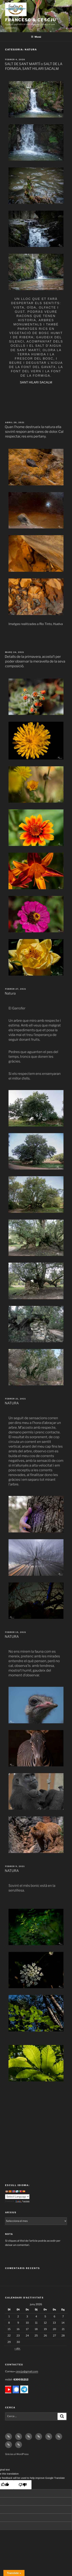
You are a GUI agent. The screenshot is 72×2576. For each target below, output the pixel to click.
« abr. (17, 2348)
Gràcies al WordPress (17, 2454)
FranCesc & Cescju (30, 19)
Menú (36, 36)
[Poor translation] (22, 2484)
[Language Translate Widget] (17, 2196)
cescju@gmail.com (27, 2371)
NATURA (12, 1403)
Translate (22, 2201)
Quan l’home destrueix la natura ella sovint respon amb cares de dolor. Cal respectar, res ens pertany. (34, 431)
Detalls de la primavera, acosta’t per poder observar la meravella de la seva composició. (35, 661)
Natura (10, 993)
